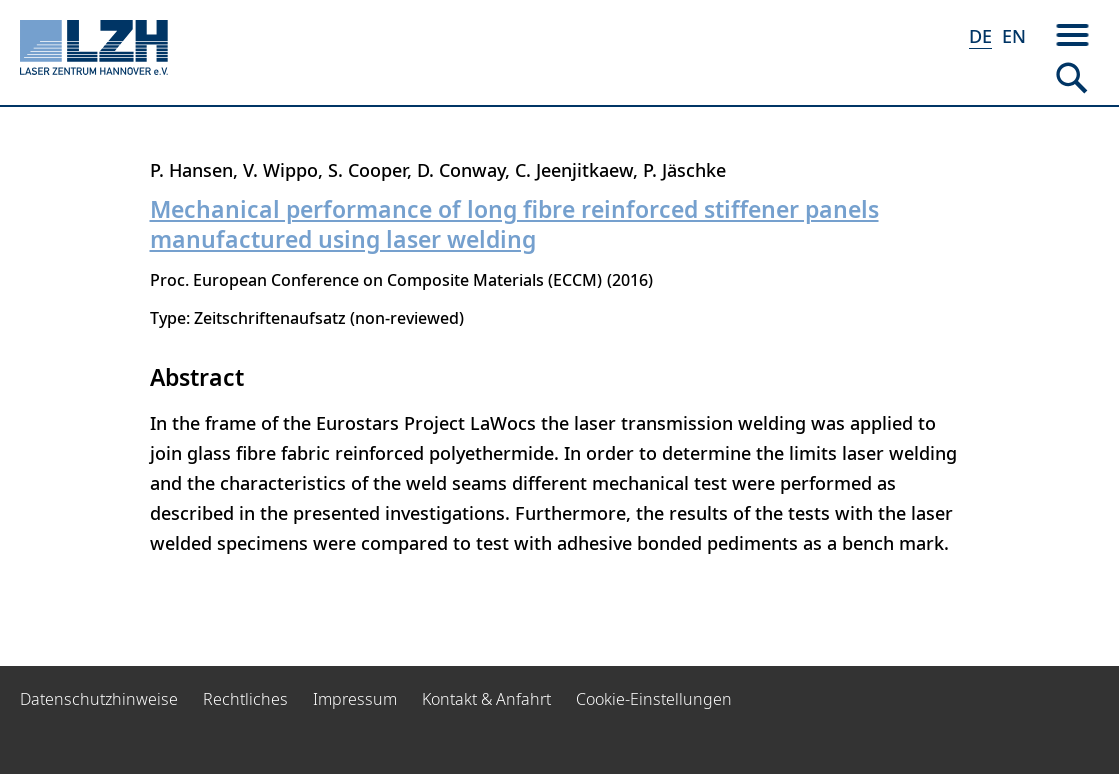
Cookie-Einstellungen (654, 699)
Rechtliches (245, 699)
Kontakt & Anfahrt (486, 699)
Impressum (355, 699)
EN (1014, 36)
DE (980, 36)
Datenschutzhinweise (99, 699)
